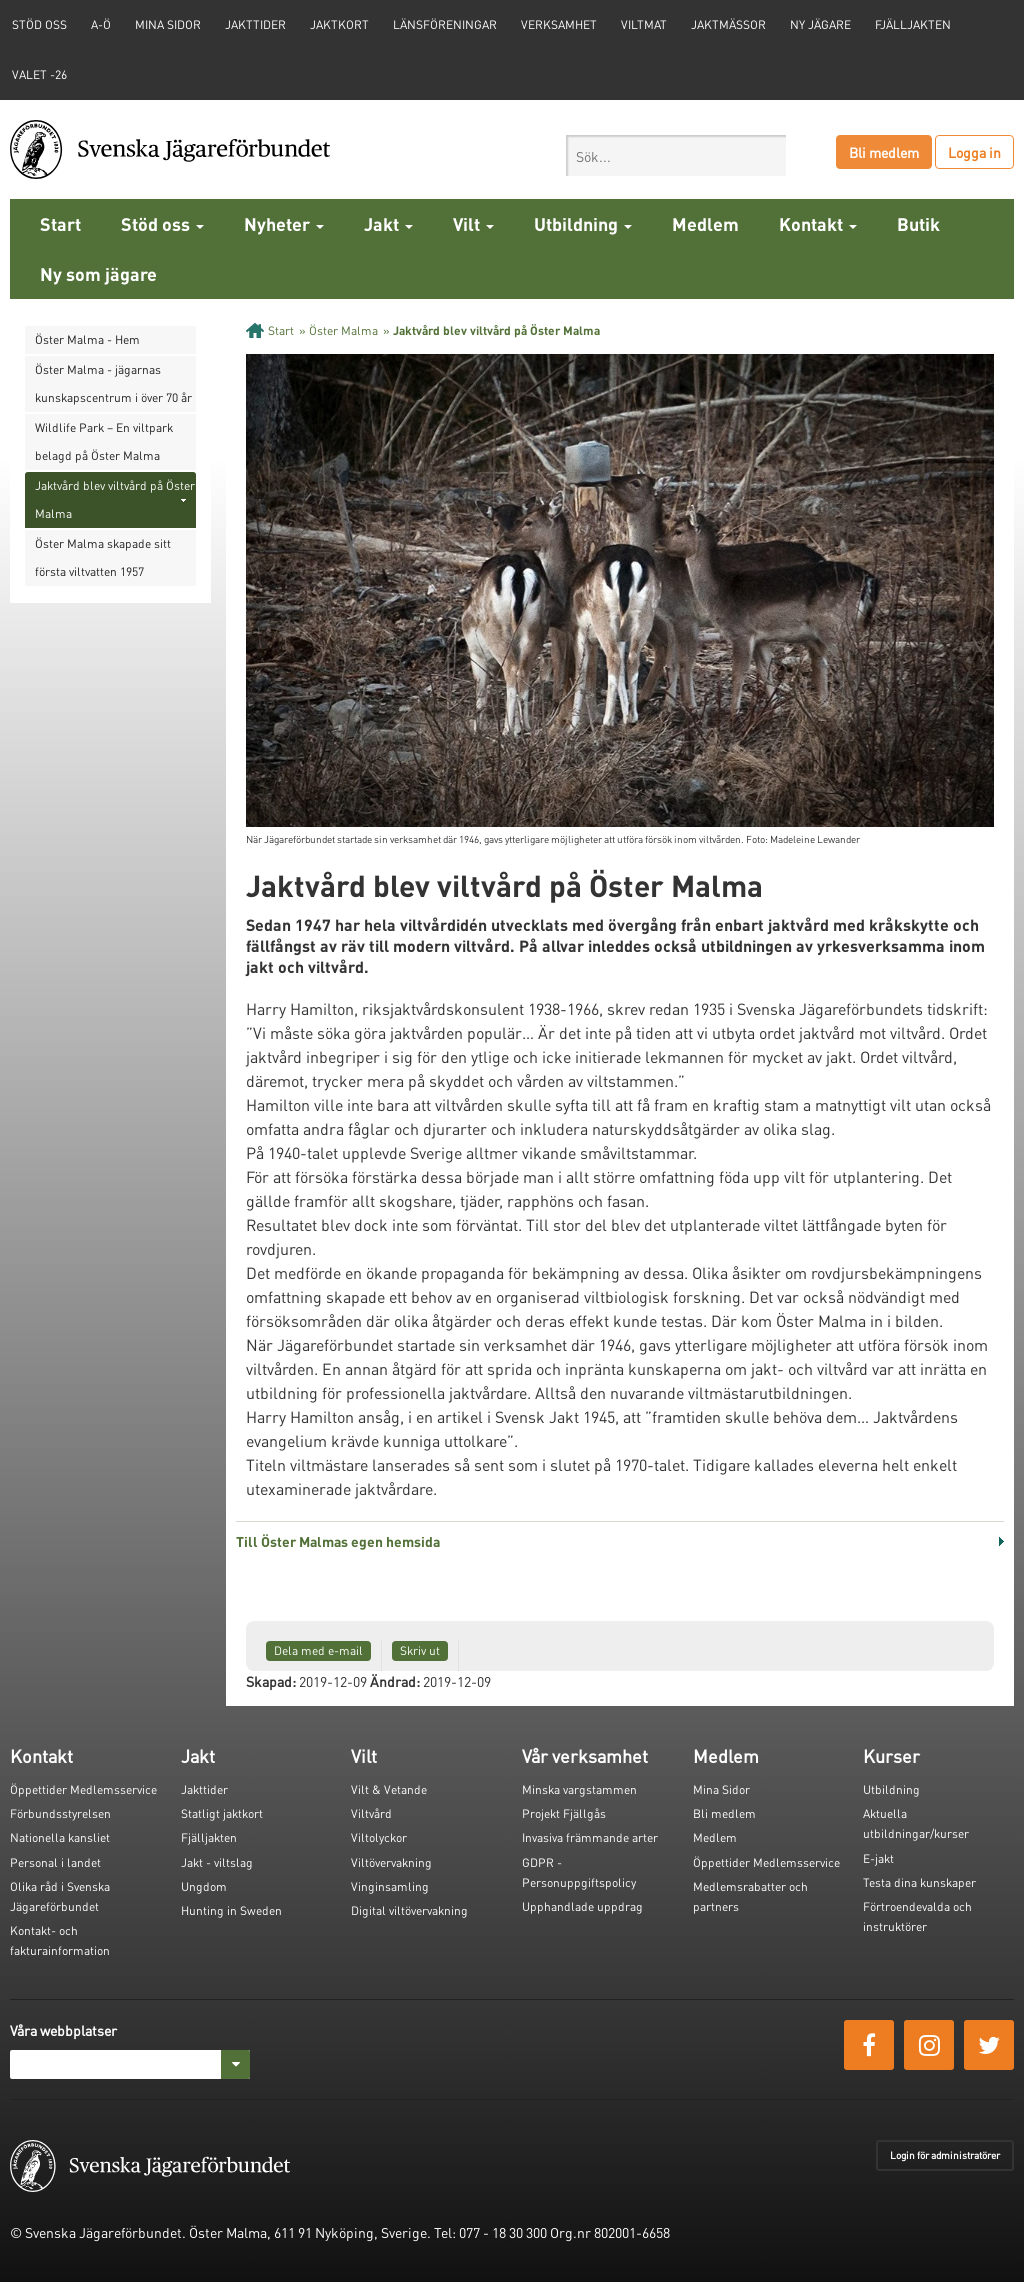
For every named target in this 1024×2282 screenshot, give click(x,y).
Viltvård (371, 1813)
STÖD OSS (39, 24)
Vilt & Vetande (389, 1789)
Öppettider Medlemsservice (83, 1789)
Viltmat (644, 24)
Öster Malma (343, 330)
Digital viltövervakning (409, 1910)
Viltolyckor (379, 1837)
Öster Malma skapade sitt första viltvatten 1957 (103, 557)
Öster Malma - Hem (87, 339)
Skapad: (271, 1681)
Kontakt (818, 223)
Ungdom (204, 1886)
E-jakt (878, 1858)
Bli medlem (884, 152)
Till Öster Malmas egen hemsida (338, 1541)
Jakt (388, 223)
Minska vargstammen (579, 1789)
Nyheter (284, 223)
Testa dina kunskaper (919, 1882)
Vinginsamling (390, 1886)
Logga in (974, 152)
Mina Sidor (721, 1789)
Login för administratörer (945, 2155)
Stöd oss (162, 223)
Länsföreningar (445, 24)
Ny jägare (820, 24)
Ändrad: (395, 1681)
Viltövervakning (391, 1862)
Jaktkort (339, 24)
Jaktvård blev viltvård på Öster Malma (115, 499)
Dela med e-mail (318, 1650)
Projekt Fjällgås (564, 1813)
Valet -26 (39, 74)
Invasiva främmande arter (590, 1837)
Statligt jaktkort (222, 1813)
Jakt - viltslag (217, 1862)
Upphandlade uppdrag (582, 1906)
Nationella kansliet (60, 1837)
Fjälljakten (913, 24)
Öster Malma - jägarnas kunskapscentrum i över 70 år (113, 383)
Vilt (473, 223)
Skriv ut (420, 1650)
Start (60, 223)
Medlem (705, 223)
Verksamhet (559, 24)
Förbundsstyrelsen (60, 1813)
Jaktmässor (728, 24)
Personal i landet (55, 1862)
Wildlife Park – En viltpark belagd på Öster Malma (104, 441)
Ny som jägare (98, 273)
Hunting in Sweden (231, 1910)
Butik (918, 223)
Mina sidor (168, 24)
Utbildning (583, 223)
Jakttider (255, 24)
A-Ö (101, 24)
